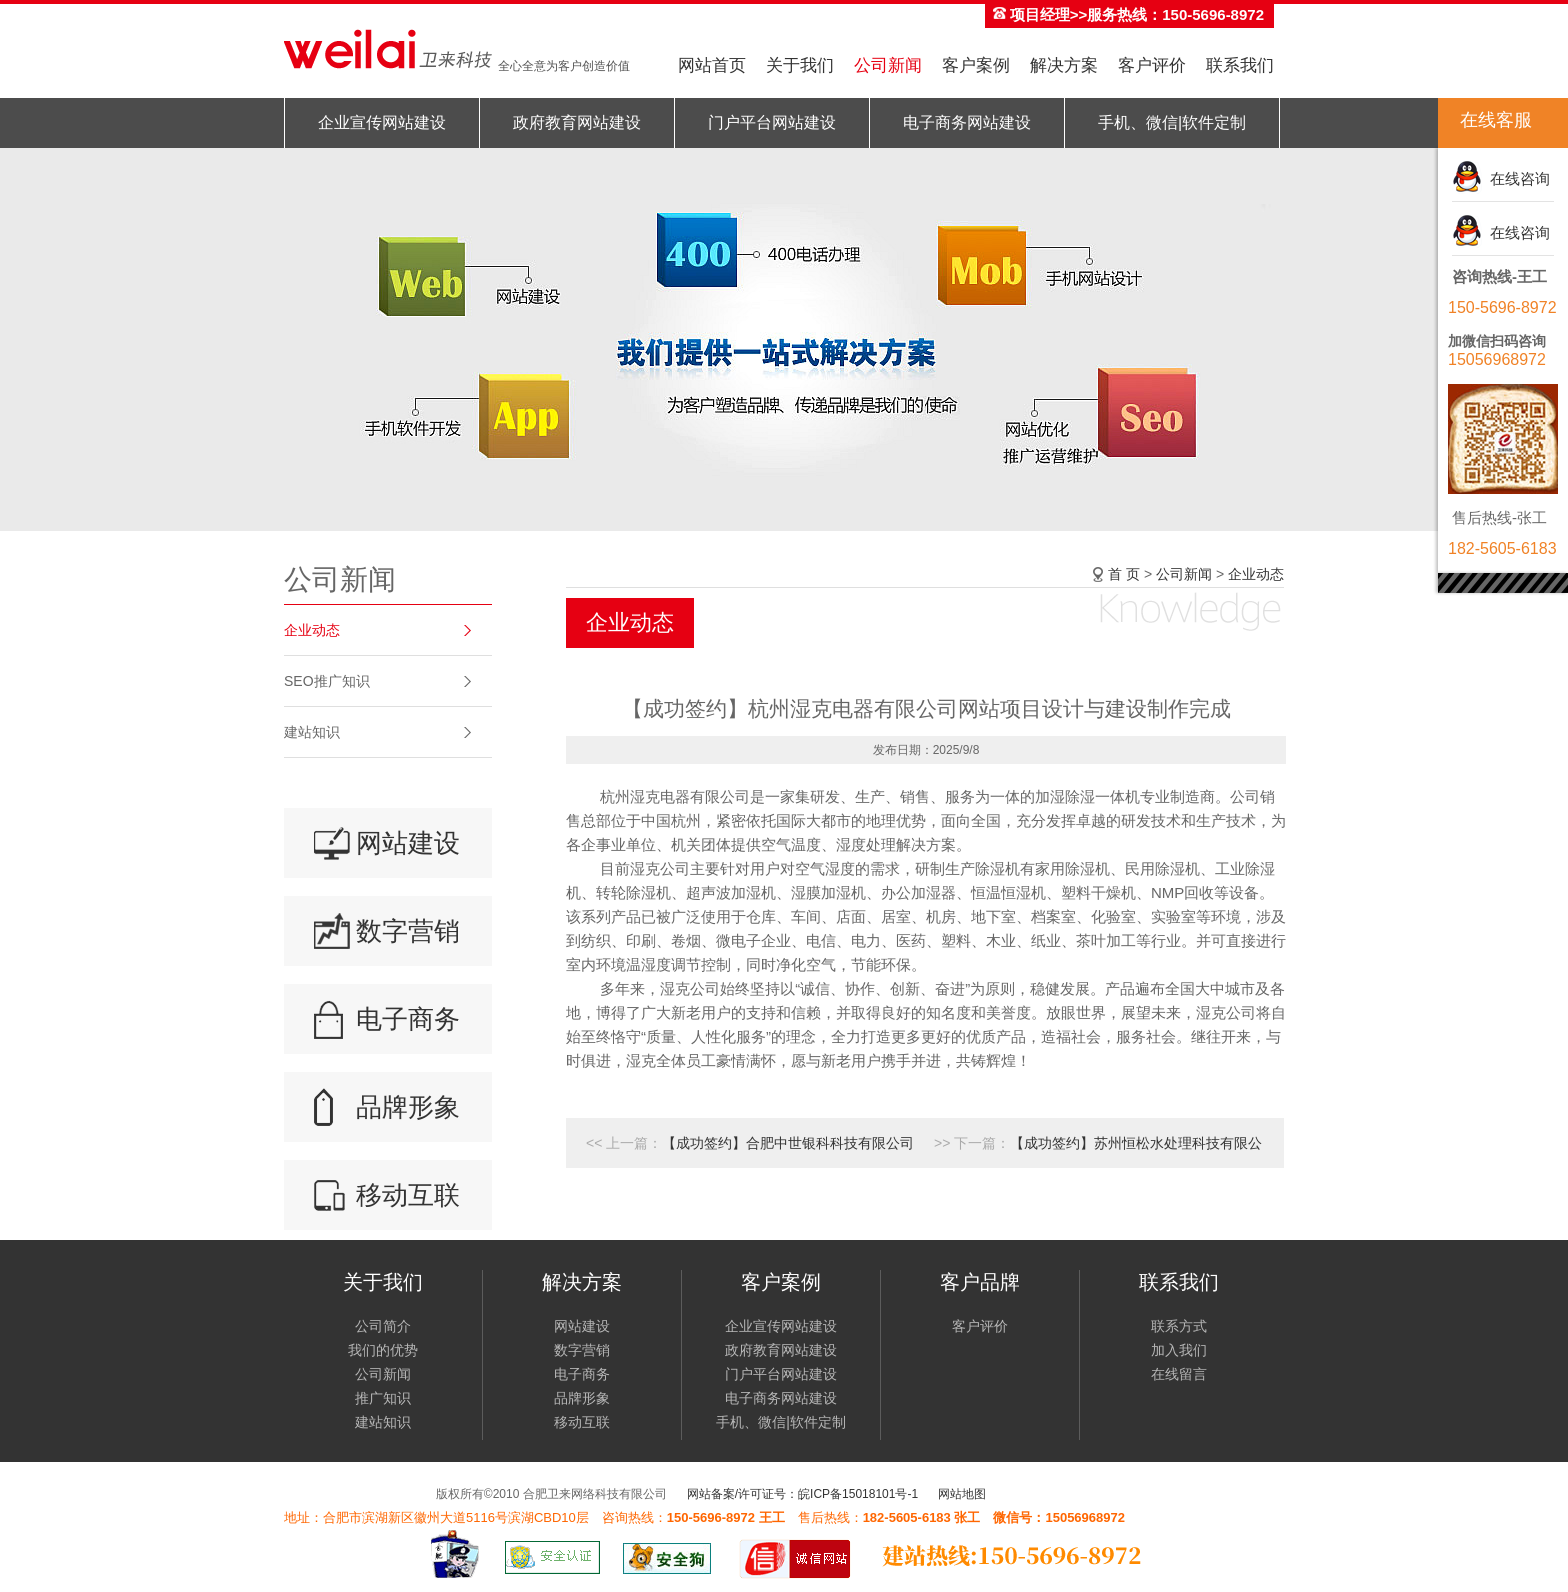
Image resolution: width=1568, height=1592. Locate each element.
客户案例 (976, 65)
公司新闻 (888, 65)
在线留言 (1179, 1374)
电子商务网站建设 (967, 122)
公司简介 (383, 1326)
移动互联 (408, 1195)
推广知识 (383, 1398)
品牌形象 (408, 1107)
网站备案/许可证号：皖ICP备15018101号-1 (802, 1494)
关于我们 (800, 65)
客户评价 (1152, 65)
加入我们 (1179, 1350)
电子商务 (408, 1019)
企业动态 (312, 630)
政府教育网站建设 (577, 122)
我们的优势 (383, 1350)
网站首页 (712, 65)
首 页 (1124, 574)
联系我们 (1240, 65)
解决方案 (1064, 65)
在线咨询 (1516, 178)
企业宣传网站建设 (382, 122)
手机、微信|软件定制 (1172, 122)
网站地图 (962, 1494)
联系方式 (1179, 1326)
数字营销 (408, 931)
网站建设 (408, 843)
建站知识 (312, 732)
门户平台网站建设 (772, 122)
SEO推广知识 (327, 681)
